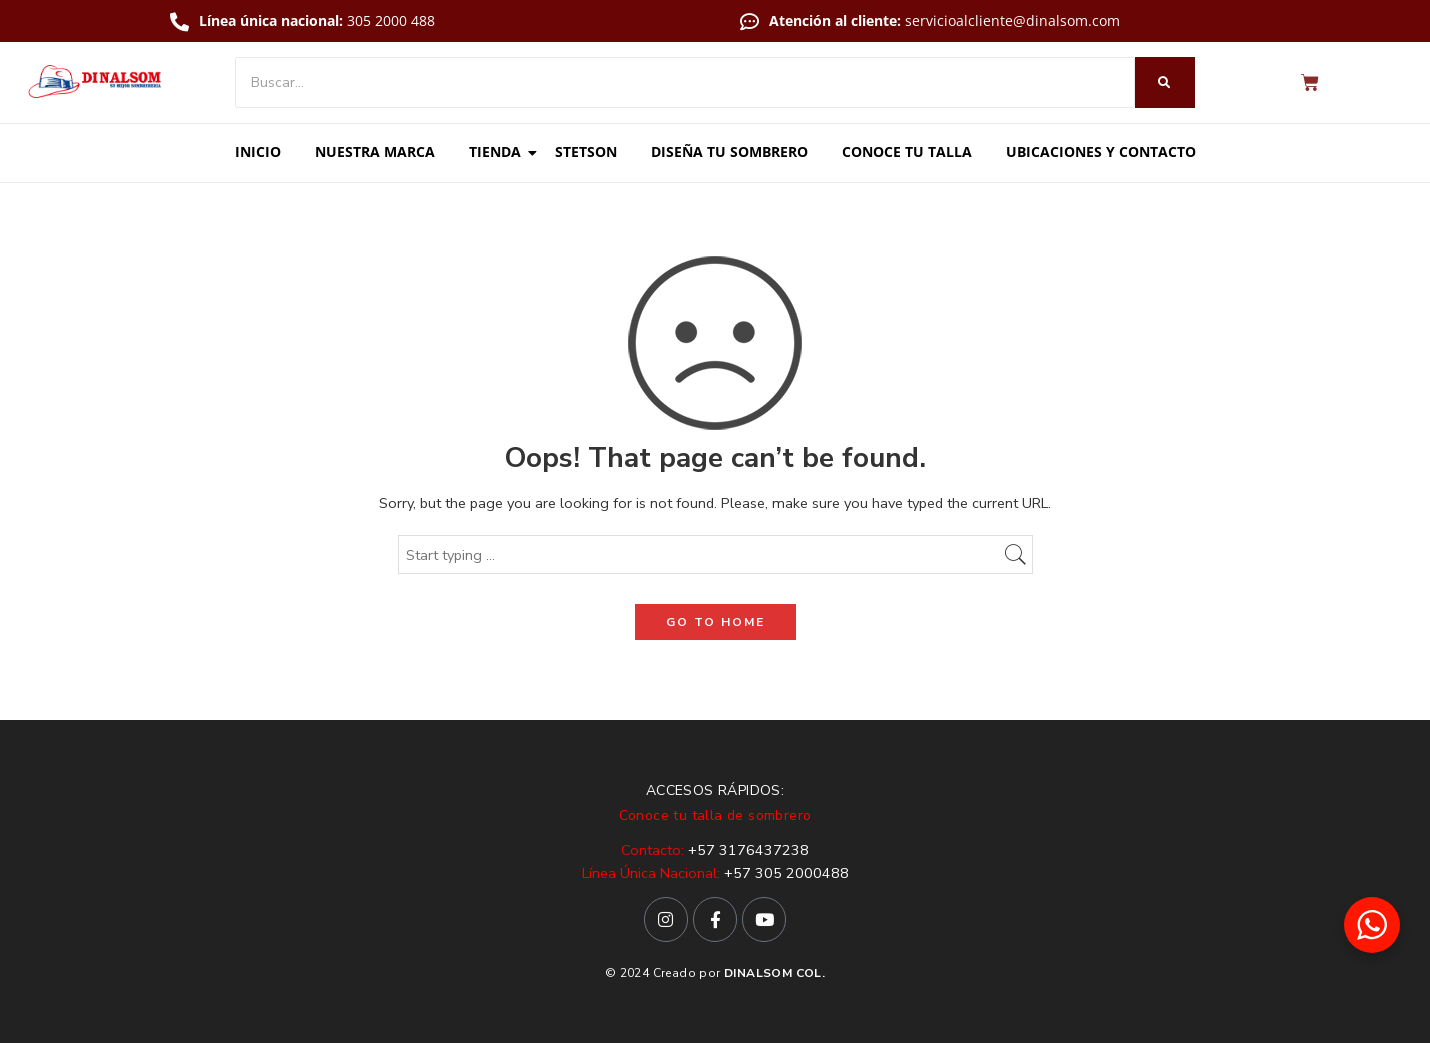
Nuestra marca (375, 151)
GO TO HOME (715, 622)
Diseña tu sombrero (729, 151)
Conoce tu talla (907, 151)
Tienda (498, 151)
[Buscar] (685, 82)
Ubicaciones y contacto (1101, 151)
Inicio (258, 151)
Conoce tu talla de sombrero (715, 815)
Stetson (586, 151)
